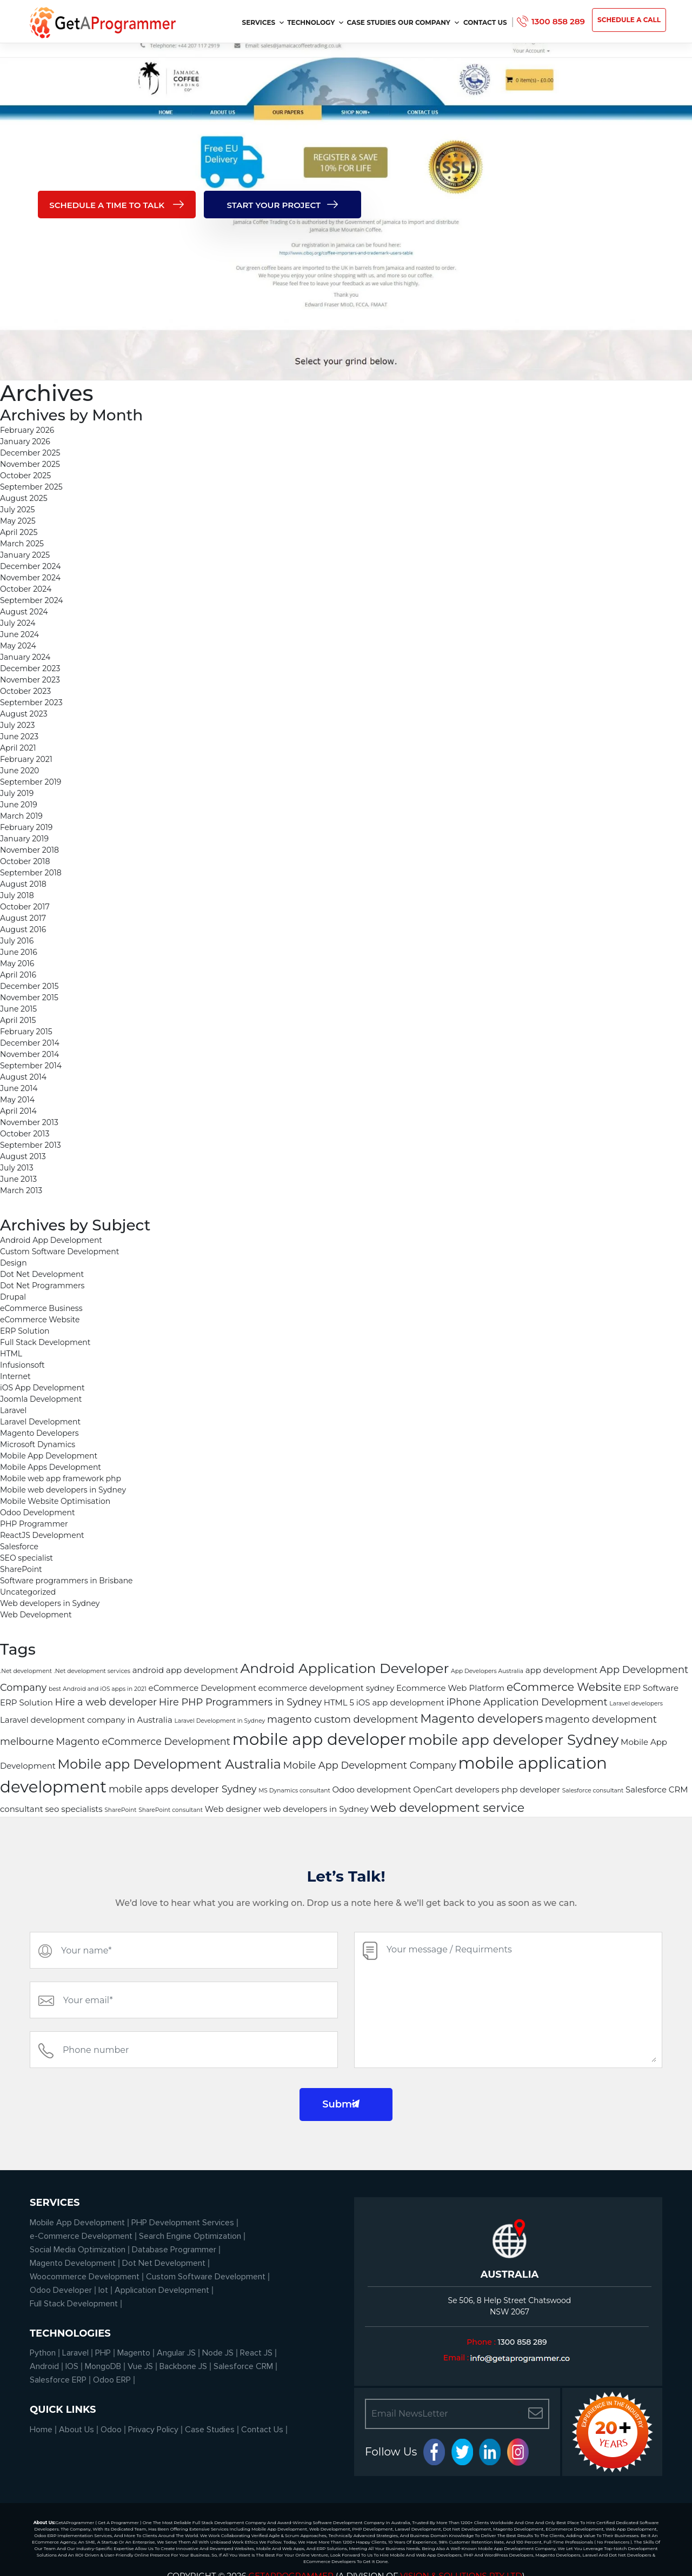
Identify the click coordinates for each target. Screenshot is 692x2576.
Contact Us (485, 22)
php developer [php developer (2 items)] (530, 1790)
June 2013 (18, 1179)
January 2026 (25, 441)
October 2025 (25, 475)
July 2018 (17, 895)
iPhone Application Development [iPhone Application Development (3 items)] (527, 1702)
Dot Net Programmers (42, 1285)
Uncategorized (28, 1592)
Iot (103, 2290)
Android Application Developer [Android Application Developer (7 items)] (344, 1668)
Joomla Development (41, 1399)
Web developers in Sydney (49, 1603)
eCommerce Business (41, 1308)
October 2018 (25, 861)
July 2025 (17, 509)
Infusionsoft (22, 1365)
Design (13, 1263)
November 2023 (30, 680)
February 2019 (26, 827)
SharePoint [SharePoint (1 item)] (120, 1810)
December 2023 (30, 668)
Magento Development (73, 2263)
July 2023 (17, 725)
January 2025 (25, 555)
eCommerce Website (39, 1319)
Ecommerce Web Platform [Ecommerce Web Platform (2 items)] (450, 1688)
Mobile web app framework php (60, 1478)
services (263, 22)
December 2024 (30, 566)
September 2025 (31, 487)
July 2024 (17, 623)
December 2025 (30, 453)
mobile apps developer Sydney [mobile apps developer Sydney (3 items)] (183, 1789)
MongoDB (103, 2366)
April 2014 (18, 1111)
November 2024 (30, 578)
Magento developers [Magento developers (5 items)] (481, 1718)
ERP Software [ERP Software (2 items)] (650, 1688)
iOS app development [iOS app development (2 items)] (400, 1703)
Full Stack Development (45, 1342)
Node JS (218, 2352)
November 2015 (29, 997)
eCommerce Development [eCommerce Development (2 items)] (202, 1688)
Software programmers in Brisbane (66, 1580)
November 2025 (30, 464)
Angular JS (176, 2352)
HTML (11, 1354)
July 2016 (17, 941)
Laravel (13, 1410)
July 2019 (17, 793)
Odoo (111, 2429)
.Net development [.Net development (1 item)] (26, 1671)
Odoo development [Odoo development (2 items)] (371, 1790)
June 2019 (18, 804)
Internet (15, 1376)
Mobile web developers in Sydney (63, 1490)
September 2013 (30, 1145)
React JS (256, 2352)
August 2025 (24, 498)
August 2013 (23, 1156)
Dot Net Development (42, 1274)
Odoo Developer (61, 2290)
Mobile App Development (48, 1456)
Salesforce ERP (58, 2379)
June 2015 (18, 1009)
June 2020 (19, 770)
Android (44, 2366)
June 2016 (18, 952)
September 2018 (31, 873)
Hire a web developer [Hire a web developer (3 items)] (106, 1702)
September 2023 (31, 702)
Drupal (13, 1297)
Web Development (36, 1615)
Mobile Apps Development (50, 1467)
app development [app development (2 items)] (561, 1670)
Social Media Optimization (77, 2249)
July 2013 (17, 1168)
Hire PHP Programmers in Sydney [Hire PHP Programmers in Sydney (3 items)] (240, 1702)
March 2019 (21, 816)
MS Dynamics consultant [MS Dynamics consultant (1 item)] (294, 1790)
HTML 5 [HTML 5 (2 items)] (339, 1703)
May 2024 (18, 646)
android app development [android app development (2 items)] (185, 1670)
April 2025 (18, 532)
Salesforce (19, 1546)
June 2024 (19, 634)
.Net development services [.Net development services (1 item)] (92, 1671)
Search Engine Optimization (190, 2236)
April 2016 (18, 975)
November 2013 (29, 1122)
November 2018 (29, 850)
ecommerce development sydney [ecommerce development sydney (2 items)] (326, 1688)
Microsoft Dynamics (37, 1444)
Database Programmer (174, 2249)
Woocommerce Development (84, 2276)
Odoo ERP (112, 2379)
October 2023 (25, 691)
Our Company (429, 22)
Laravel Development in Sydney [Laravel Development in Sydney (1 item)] (219, 1720)
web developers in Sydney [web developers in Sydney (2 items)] (315, 1809)
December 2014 (29, 1043)
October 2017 (25, 907)
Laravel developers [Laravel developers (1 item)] (636, 1703)
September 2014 (31, 1065)
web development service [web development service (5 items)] (447, 1808)
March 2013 (21, 1190)
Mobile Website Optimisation (55, 1501)
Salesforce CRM (243, 2366)
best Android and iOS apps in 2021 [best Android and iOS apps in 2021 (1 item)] (98, 1688)
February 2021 (26, 759)
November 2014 (29, 1054)
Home (41, 2429)
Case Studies (371, 22)
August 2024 (24, 612)
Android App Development (51, 1240)
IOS (71, 2366)
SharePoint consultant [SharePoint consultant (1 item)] (170, 1810)
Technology (315, 22)
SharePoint (21, 1569)
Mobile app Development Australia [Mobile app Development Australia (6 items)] (169, 1764)
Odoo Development (37, 1512)
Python (43, 2352)
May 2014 (17, 1100)
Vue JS (140, 2366)
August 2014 (23, 1077)
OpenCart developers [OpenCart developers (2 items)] (456, 1790)
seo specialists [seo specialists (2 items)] (74, 1809)
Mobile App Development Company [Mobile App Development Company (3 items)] (369, 1765)
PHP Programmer (34, 1524)
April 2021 (18, 748)
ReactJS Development (42, 1535)
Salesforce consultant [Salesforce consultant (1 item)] (593, 1790)
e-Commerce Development (81, 2236)
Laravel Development (40, 1422)
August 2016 (23, 929)
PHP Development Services (182, 2222)
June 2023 (19, 736)
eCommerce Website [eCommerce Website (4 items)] (564, 1687)
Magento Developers (39, 1433)
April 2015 (18, 1020)
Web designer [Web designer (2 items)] (233, 1809)
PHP (103, 2352)
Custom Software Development (59, 1251)
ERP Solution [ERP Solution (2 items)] (26, 1703)
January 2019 (24, 839)
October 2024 (25, 589)
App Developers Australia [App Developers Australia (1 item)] (487, 1671)
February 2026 (27, 430)
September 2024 (31, 600)
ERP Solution (24, 1331)
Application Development (162, 2290)
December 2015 (29, 986)
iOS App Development (42, 1388)
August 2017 (23, 918)
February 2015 (26, 1031)
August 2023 (24, 714)
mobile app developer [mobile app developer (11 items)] (319, 1739)
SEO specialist (26, 1558)
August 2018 (23, 884)
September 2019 (30, 782)
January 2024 (25, 657)
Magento (133, 2352)
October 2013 (24, 1134)
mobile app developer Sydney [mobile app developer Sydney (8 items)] (513, 1740)
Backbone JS (183, 2366)
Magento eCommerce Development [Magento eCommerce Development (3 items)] (143, 1741)
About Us (76, 2429)
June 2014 (19, 1088)
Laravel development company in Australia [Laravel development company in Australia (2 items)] (86, 1720)
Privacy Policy (153, 2429)
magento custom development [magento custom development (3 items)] (342, 1719)
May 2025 (18, 521)
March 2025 (22, 543)
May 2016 (17, 963)
